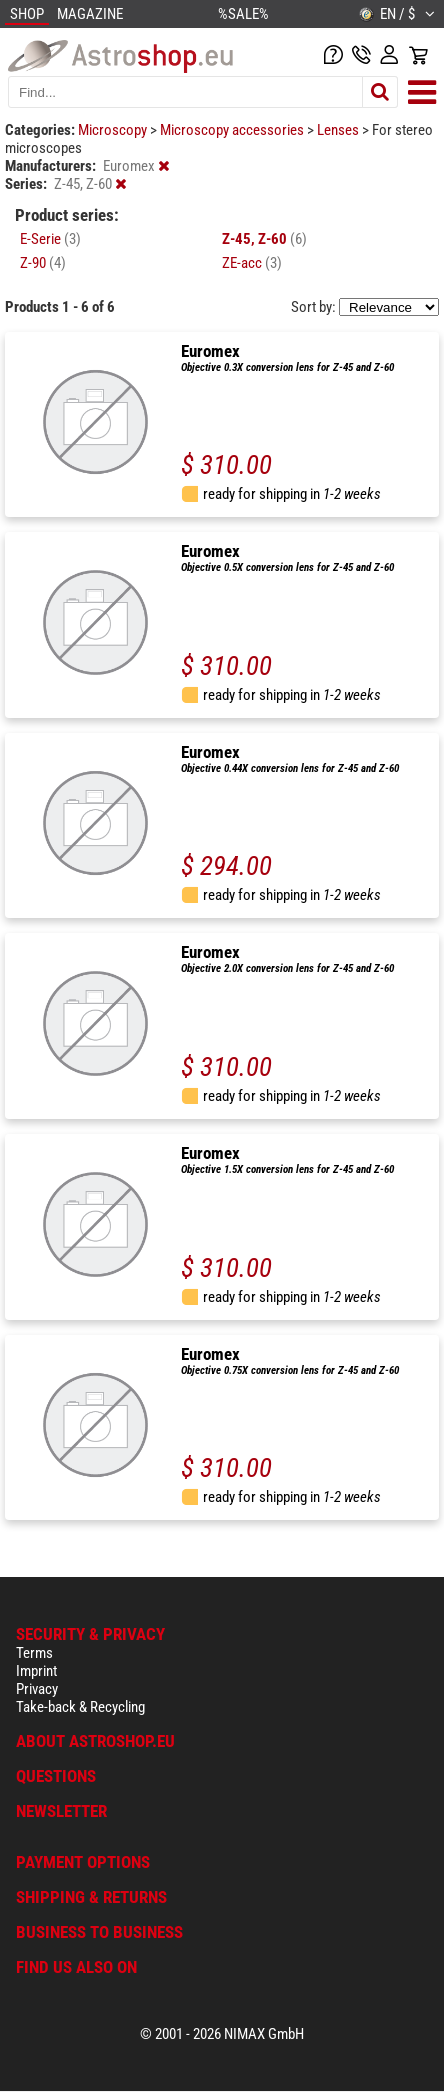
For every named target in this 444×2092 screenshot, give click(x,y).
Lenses (339, 130)
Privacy (37, 1689)
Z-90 (43, 263)
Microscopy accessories (233, 130)
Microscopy (114, 130)
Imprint (36, 1671)
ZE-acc (252, 263)
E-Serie (50, 239)
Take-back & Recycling (80, 1707)
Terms (34, 1653)
